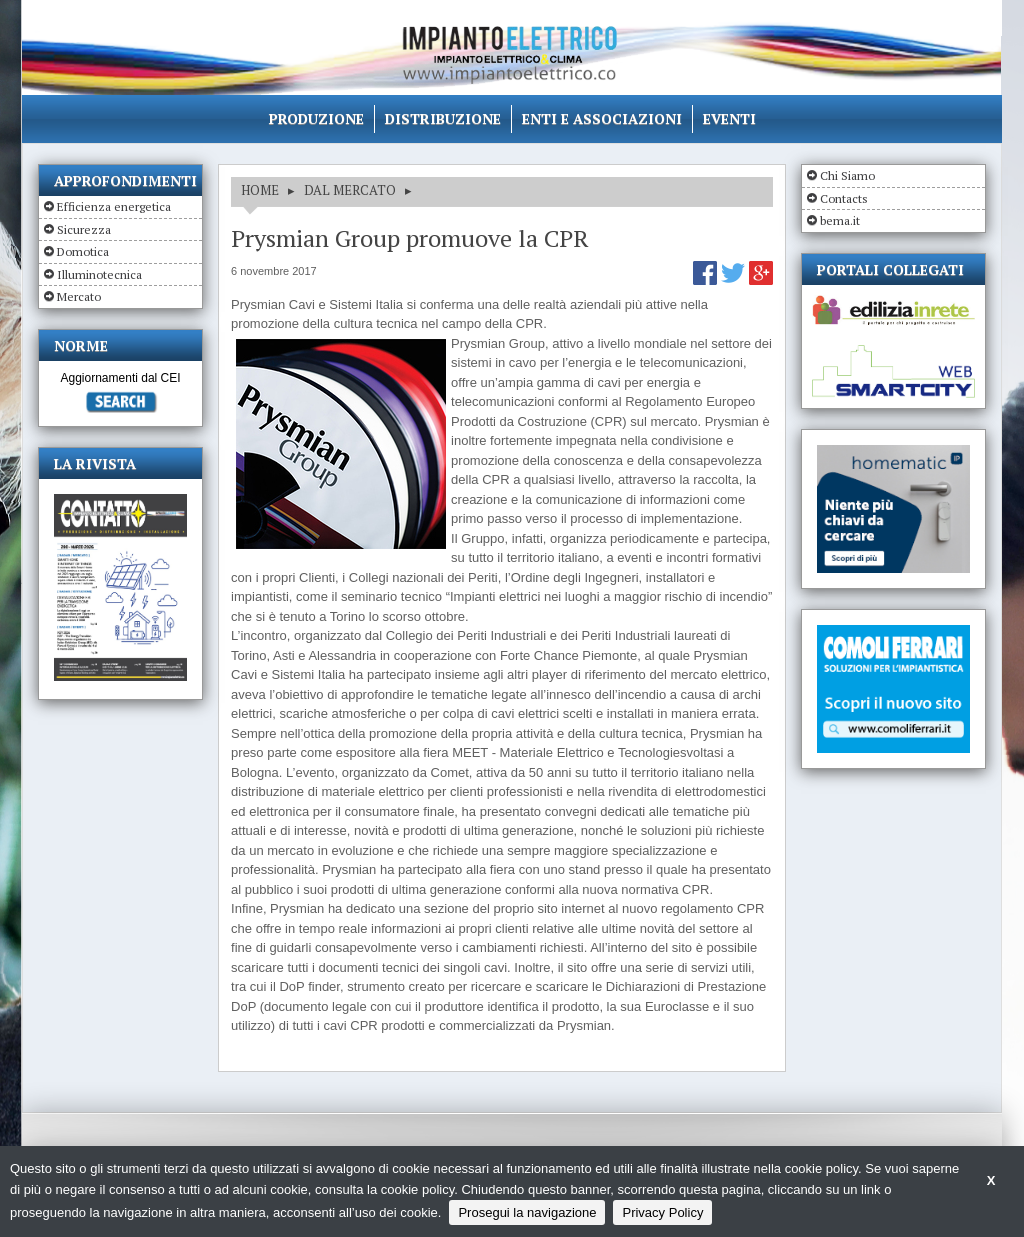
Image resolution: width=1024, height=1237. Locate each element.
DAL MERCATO (350, 190)
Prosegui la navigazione (527, 1212)
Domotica (83, 251)
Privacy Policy (662, 1212)
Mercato (79, 296)
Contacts (844, 198)
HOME (260, 190)
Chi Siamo (847, 175)
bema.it (840, 220)
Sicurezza (84, 229)
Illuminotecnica (99, 274)
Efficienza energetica (114, 206)
